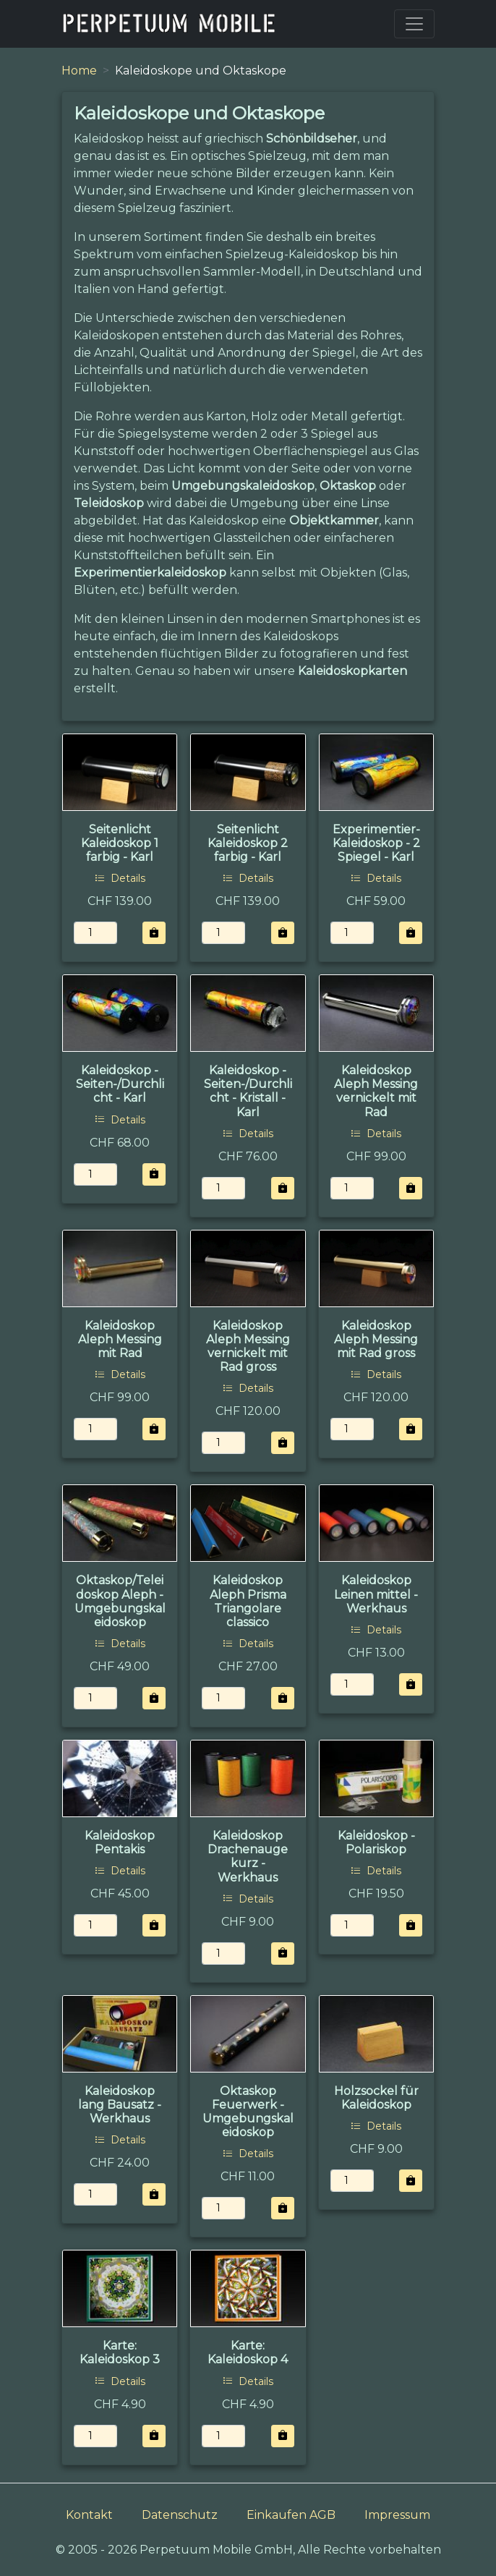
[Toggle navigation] (414, 23)
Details (120, 878)
